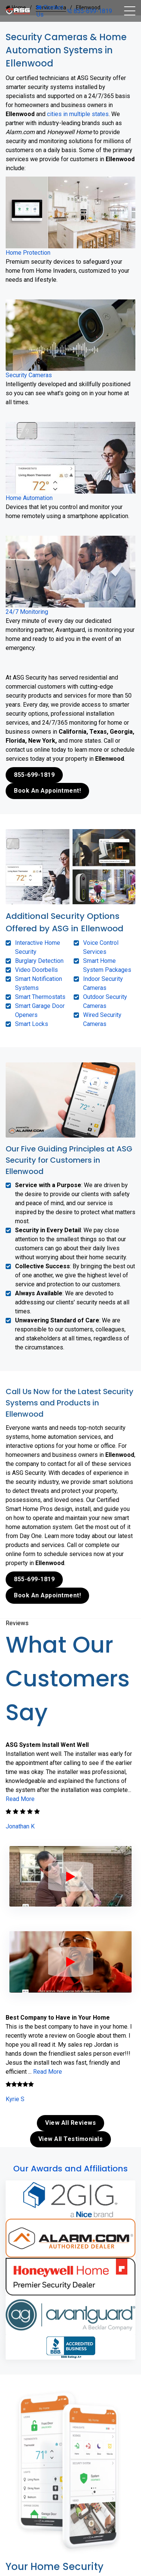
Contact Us (49, 11)
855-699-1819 (89, 11)
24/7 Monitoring (27, 611)
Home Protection (28, 252)
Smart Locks (31, 1023)
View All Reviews (70, 2122)
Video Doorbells (36, 969)
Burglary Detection (39, 960)
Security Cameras (29, 375)
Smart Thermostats (40, 996)
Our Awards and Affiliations (70, 2168)
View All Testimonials (70, 2138)
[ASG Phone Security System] (70, 1876)
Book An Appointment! (47, 790)
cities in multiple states (78, 114)
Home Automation (29, 498)
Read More (20, 1798)
